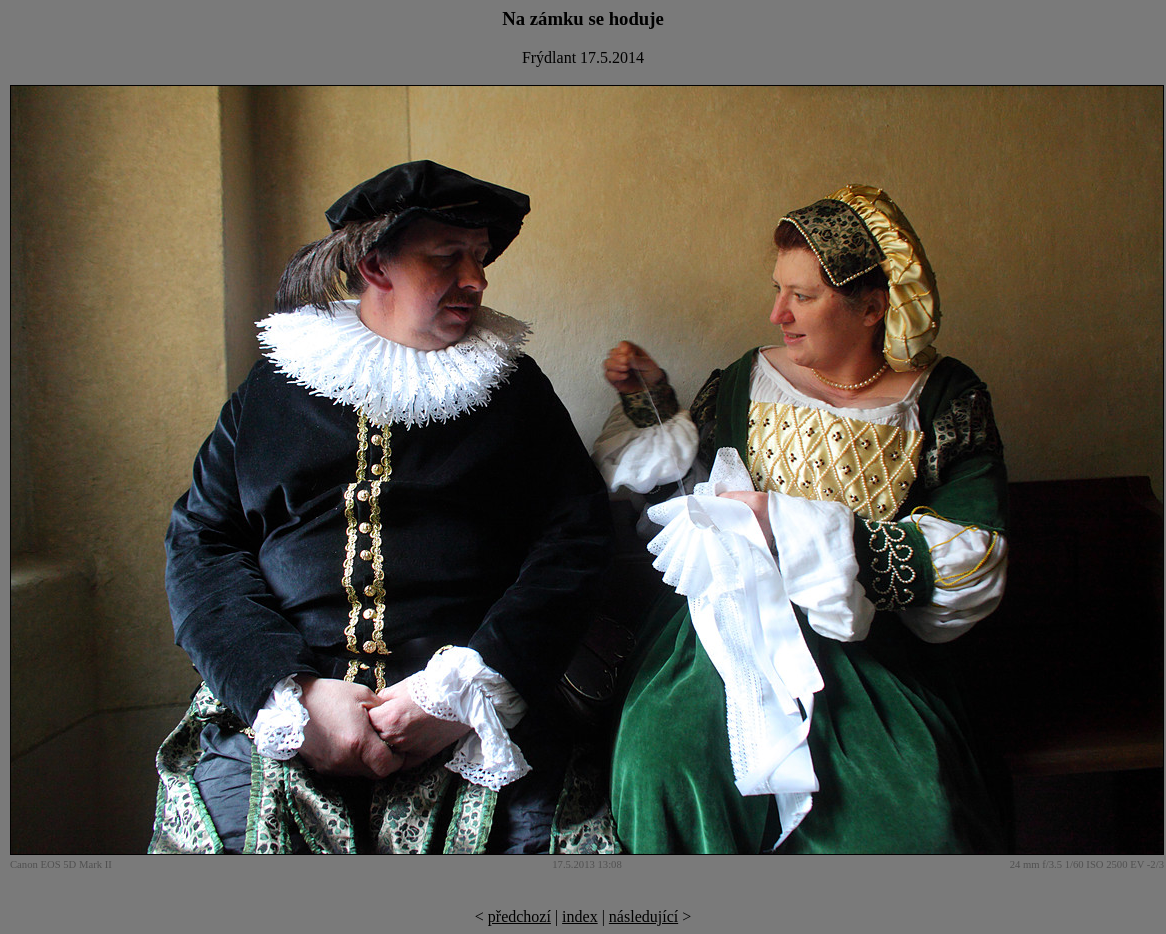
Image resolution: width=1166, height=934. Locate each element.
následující (643, 916)
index (580, 916)
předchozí (519, 916)
